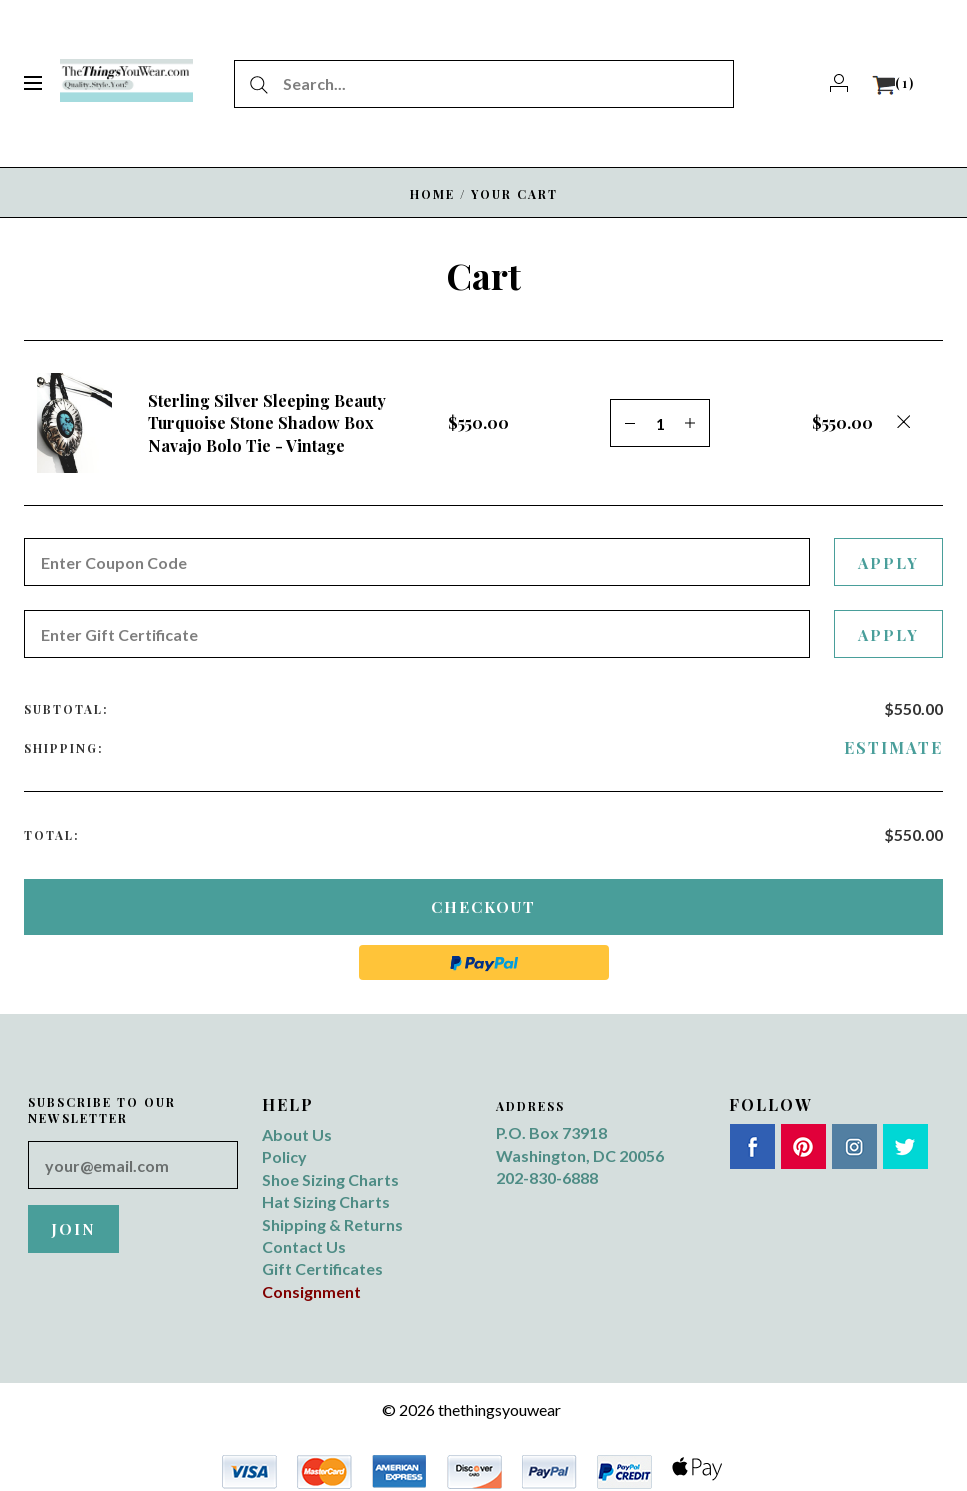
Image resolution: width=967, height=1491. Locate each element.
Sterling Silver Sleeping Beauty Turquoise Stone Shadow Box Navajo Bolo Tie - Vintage (267, 423)
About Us (297, 1134)
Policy (284, 1156)
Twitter (905, 1146)
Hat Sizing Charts (326, 1201)
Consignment (311, 1291)
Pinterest (803, 1146)
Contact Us (304, 1246)
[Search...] (484, 84)
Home (432, 194)
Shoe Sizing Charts (330, 1179)
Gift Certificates (322, 1268)
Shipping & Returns (332, 1224)
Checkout (484, 906)
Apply (887, 562)
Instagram (854, 1146)
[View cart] (893, 83)
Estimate (893, 747)
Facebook (752, 1146)
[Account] (839, 83)
